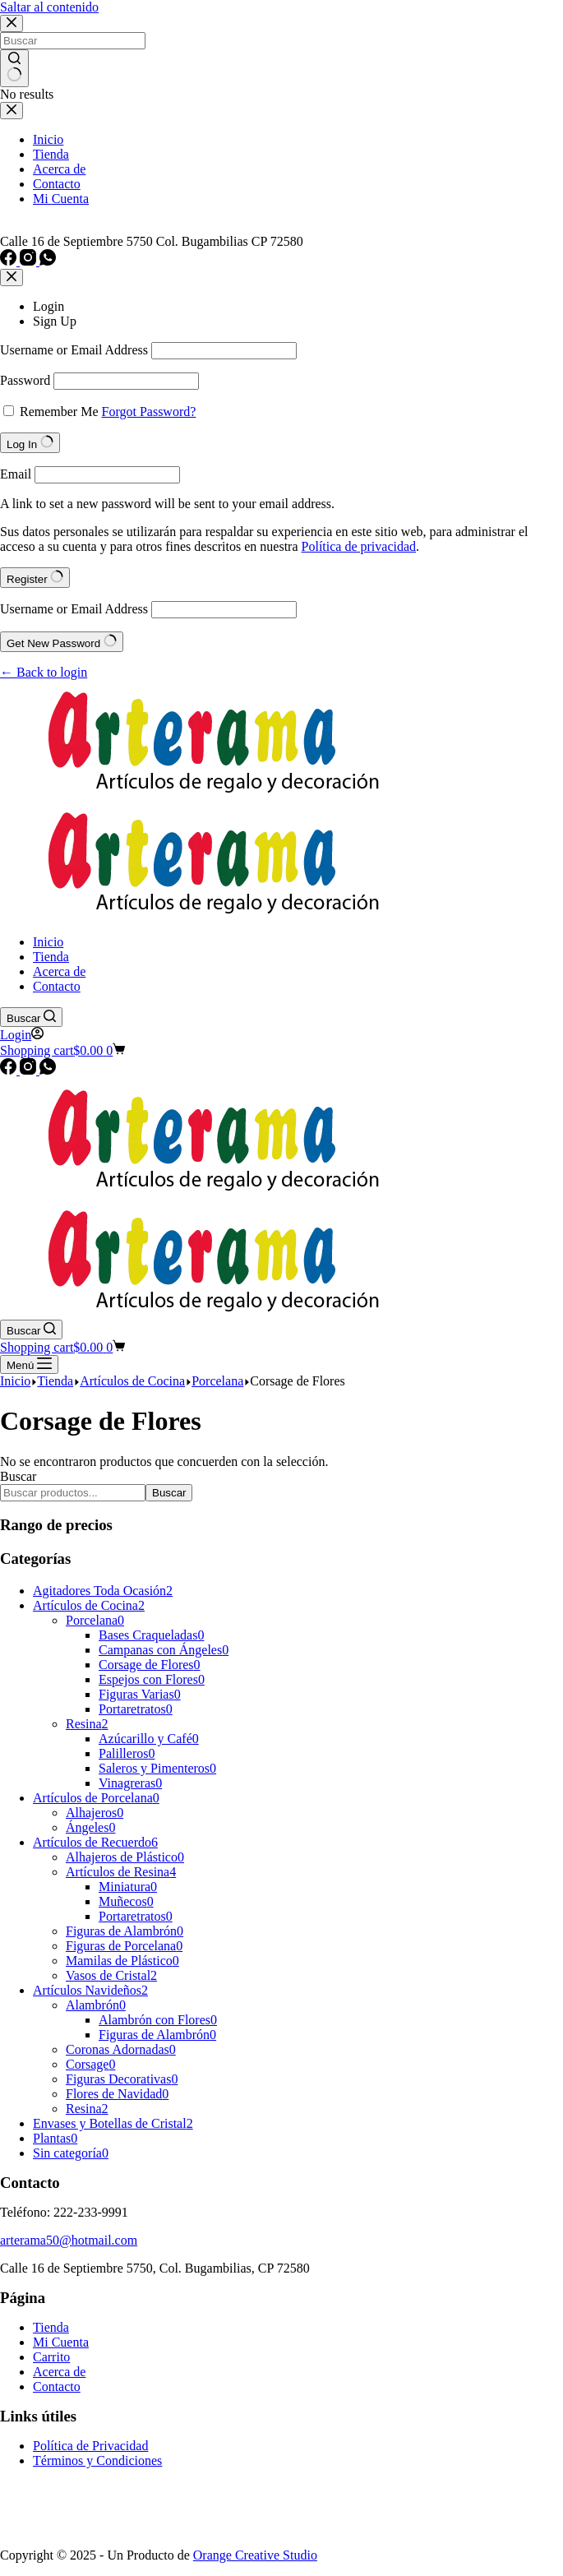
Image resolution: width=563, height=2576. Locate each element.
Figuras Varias (140, 1694)
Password (25, 380)
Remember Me (59, 412)
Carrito (51, 2357)
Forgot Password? (149, 412)
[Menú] (29, 1364)
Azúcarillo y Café (149, 1739)
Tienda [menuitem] (51, 154)
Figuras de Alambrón (124, 1931)
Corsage (90, 2064)
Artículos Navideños (90, 1990)
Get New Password (62, 642)
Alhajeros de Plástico (125, 1857)
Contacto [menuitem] (57, 184)
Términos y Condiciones (97, 2460)
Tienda (51, 2327)
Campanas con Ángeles (163, 1650)
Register (35, 577)
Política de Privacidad (90, 2446)
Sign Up (54, 321)
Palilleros (127, 1753)
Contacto (57, 2386)
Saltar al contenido (49, 7)
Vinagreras (130, 1783)
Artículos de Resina (121, 1872)
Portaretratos (136, 1709)
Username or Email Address (74, 350)
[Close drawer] (11, 110)
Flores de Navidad (117, 2094)
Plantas (55, 2138)
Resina (87, 1724)
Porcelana (95, 1620)
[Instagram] (29, 261)
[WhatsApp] (47, 261)
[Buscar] (31, 1017)
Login (48, 306)
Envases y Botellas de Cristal (113, 2123)
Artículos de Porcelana (96, 1798)
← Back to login (43, 672)
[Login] (22, 1035)
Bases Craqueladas (151, 1635)
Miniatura (128, 1887)
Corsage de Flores (150, 1665)
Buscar (18, 1476)
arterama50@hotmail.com (68, 2240)
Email (15, 474)
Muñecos (126, 1901)
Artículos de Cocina (89, 1605)
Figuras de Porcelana (124, 1946)
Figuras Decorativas (122, 2079)
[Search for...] (72, 40)
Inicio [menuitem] (48, 139)
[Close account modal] (11, 277)
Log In (30, 443)
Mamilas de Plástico (122, 1961)
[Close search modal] (11, 23)
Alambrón (96, 2005)
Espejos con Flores (152, 1679)
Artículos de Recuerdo (95, 1842)
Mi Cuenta (61, 2342)
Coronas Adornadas (121, 2049)
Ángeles (90, 1827)
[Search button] (14, 68)
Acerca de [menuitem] (59, 169)
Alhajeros (94, 1813)
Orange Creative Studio (255, 2555)
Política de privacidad (359, 546)
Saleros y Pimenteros (157, 1768)
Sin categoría (70, 2153)
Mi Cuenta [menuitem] (61, 199)
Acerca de (59, 2372)
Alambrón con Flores (158, 2020)
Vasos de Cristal (111, 1975)
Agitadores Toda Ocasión (103, 1591)
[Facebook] (10, 261)
